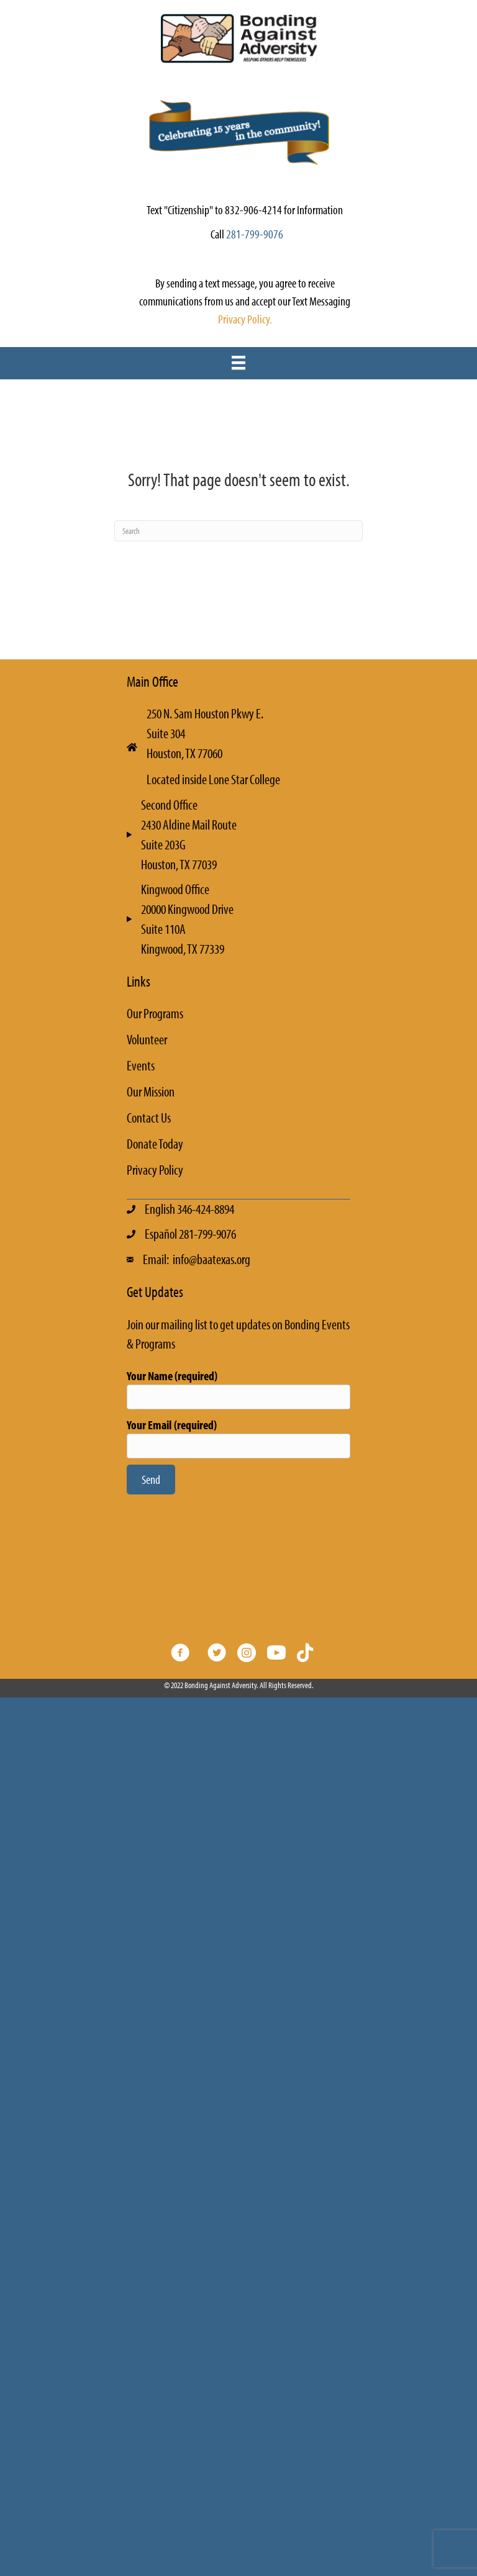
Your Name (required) (238, 1388)
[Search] (238, 530)
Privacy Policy (155, 1169)
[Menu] (238, 362)
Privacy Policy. (245, 319)
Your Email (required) (238, 1437)
